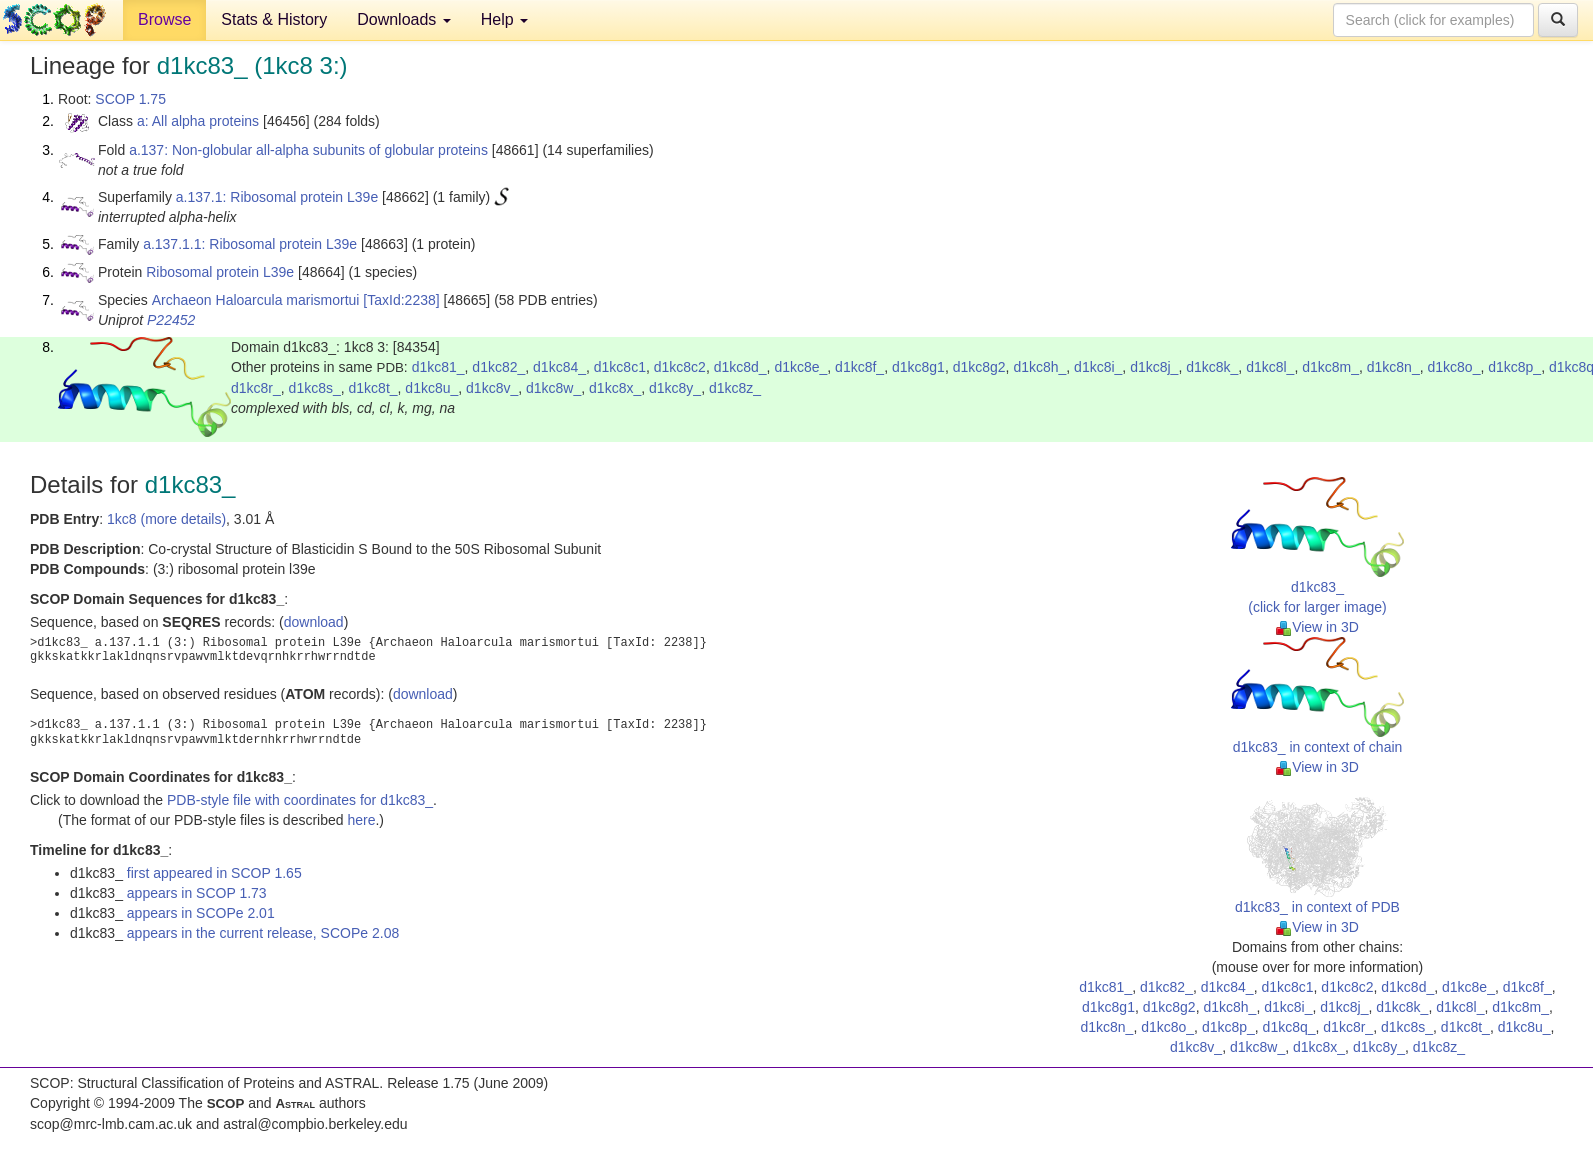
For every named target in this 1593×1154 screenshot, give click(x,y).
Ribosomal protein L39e (220, 272)
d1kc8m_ (1330, 367)
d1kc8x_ (615, 388)
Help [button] (504, 19)
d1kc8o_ (1453, 367)
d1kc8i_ (1098, 367)
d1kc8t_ (373, 388)
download (314, 622)
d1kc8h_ (1039, 367)
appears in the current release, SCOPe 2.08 (263, 933)
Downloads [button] (404, 19)
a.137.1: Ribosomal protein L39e (277, 197)
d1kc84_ (559, 367)
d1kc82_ (498, 367)
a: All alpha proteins (198, 121)
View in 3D (1317, 627)
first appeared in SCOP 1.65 (214, 873)
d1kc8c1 (620, 367)
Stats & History (274, 19)
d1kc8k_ (1212, 367)
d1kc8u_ (431, 388)
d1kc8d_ (740, 367)
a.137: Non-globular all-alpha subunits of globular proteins (308, 150)
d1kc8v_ (492, 388)
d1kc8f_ (859, 367)
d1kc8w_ (553, 388)
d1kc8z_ (735, 388)
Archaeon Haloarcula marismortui (256, 300)
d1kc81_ (438, 367)
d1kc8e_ (800, 367)
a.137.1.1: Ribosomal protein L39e (250, 244)
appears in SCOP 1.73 (197, 893)
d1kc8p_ (1514, 367)
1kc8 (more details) (166, 519)
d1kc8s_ (315, 388)
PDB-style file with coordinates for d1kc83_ (300, 800)
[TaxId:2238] (401, 300)
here (361, 820)
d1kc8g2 (979, 367)
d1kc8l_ (1270, 367)
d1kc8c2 (680, 367)
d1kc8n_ (1393, 367)
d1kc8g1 (918, 367)
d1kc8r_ (256, 388)
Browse (164, 19)
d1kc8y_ (675, 388)
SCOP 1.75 (130, 99)
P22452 (171, 320)
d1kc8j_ (1154, 367)
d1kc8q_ (1289, 1027)
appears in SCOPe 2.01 (201, 913)
